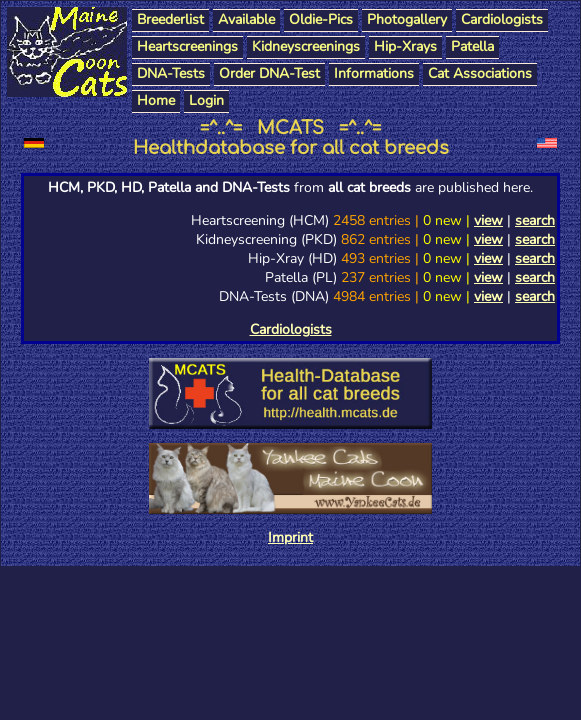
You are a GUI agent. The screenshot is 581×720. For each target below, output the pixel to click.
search (535, 220)
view (488, 220)
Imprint (290, 537)
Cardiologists (291, 329)
